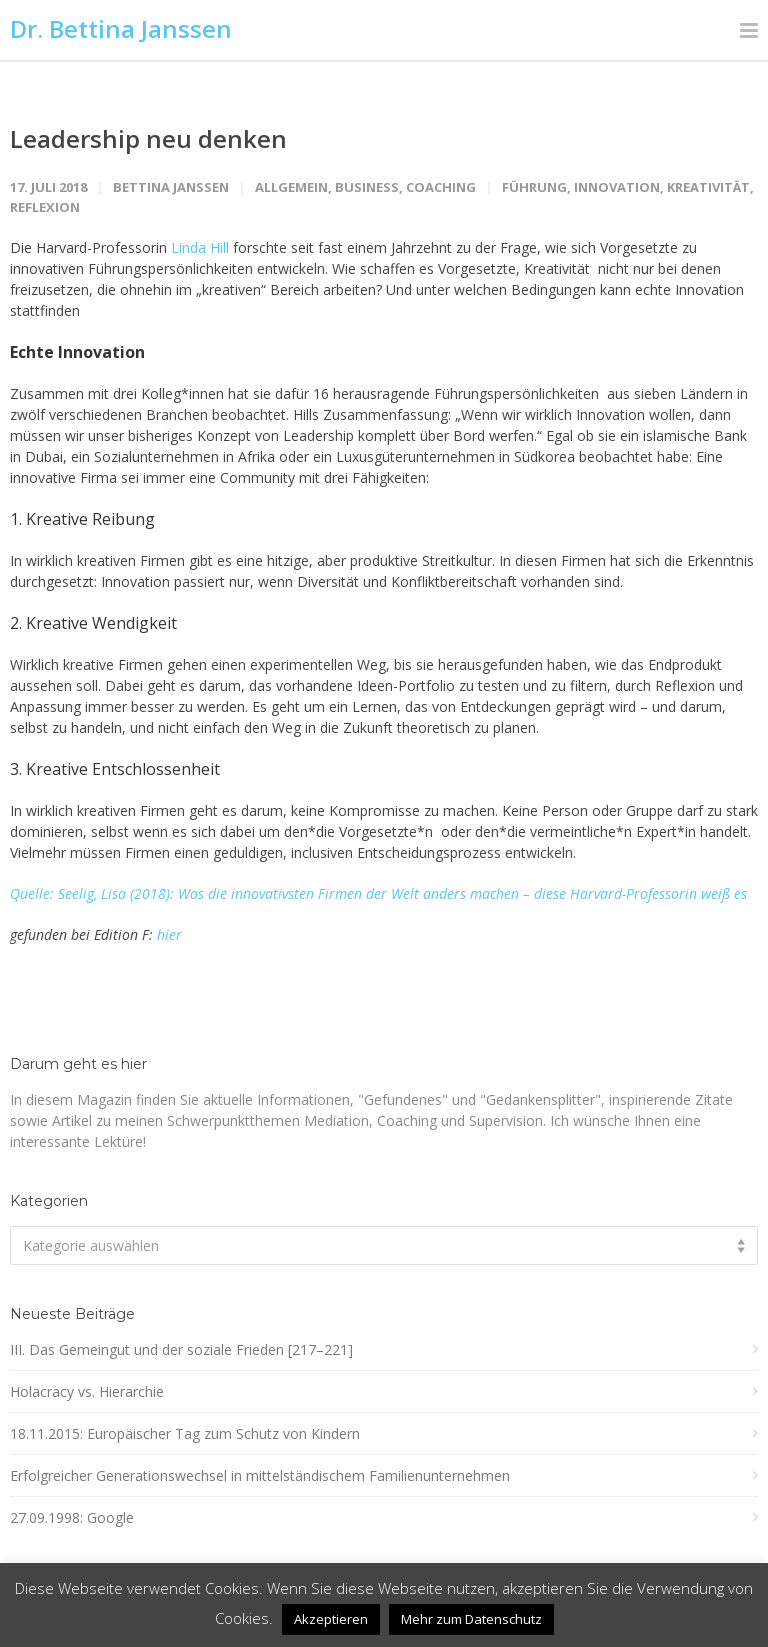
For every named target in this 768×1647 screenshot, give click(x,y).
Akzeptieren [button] (331, 1619)
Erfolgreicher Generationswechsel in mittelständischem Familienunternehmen (260, 1475)
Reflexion (45, 207)
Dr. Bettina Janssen (121, 28)
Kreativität (708, 187)
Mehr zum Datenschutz (471, 1619)
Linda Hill (200, 247)
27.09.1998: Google (72, 1517)
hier (169, 934)
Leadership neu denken (148, 138)
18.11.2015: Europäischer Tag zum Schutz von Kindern (185, 1433)
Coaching (441, 187)
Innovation (617, 187)
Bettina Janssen (171, 187)
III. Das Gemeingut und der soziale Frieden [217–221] (181, 1349)
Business (367, 187)
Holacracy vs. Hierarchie (87, 1391)
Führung (534, 187)
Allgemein (291, 187)
